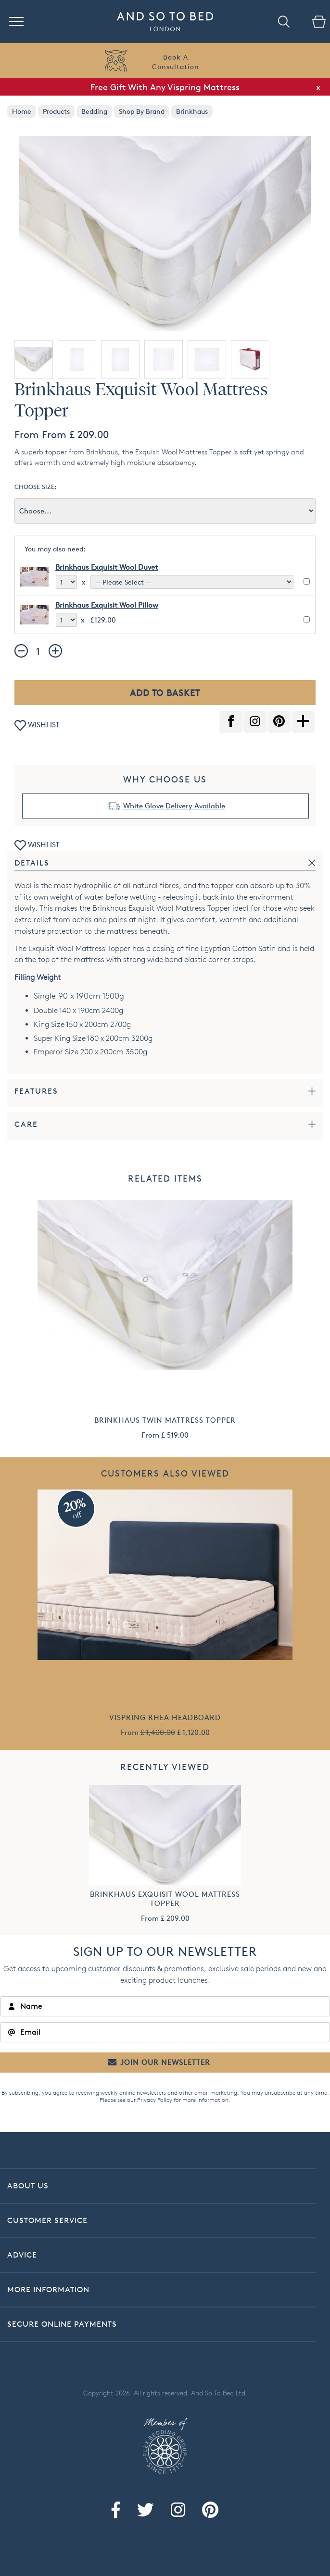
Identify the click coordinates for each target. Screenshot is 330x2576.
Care (26, 1124)
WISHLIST (37, 725)
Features (36, 1091)
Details (32, 862)
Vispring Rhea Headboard (165, 1717)
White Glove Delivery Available (174, 805)
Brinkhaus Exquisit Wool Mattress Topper (165, 1899)
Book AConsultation (175, 62)
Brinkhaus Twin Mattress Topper (165, 1420)
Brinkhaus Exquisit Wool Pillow (106, 605)
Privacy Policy (154, 2099)
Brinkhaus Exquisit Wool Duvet (106, 567)
